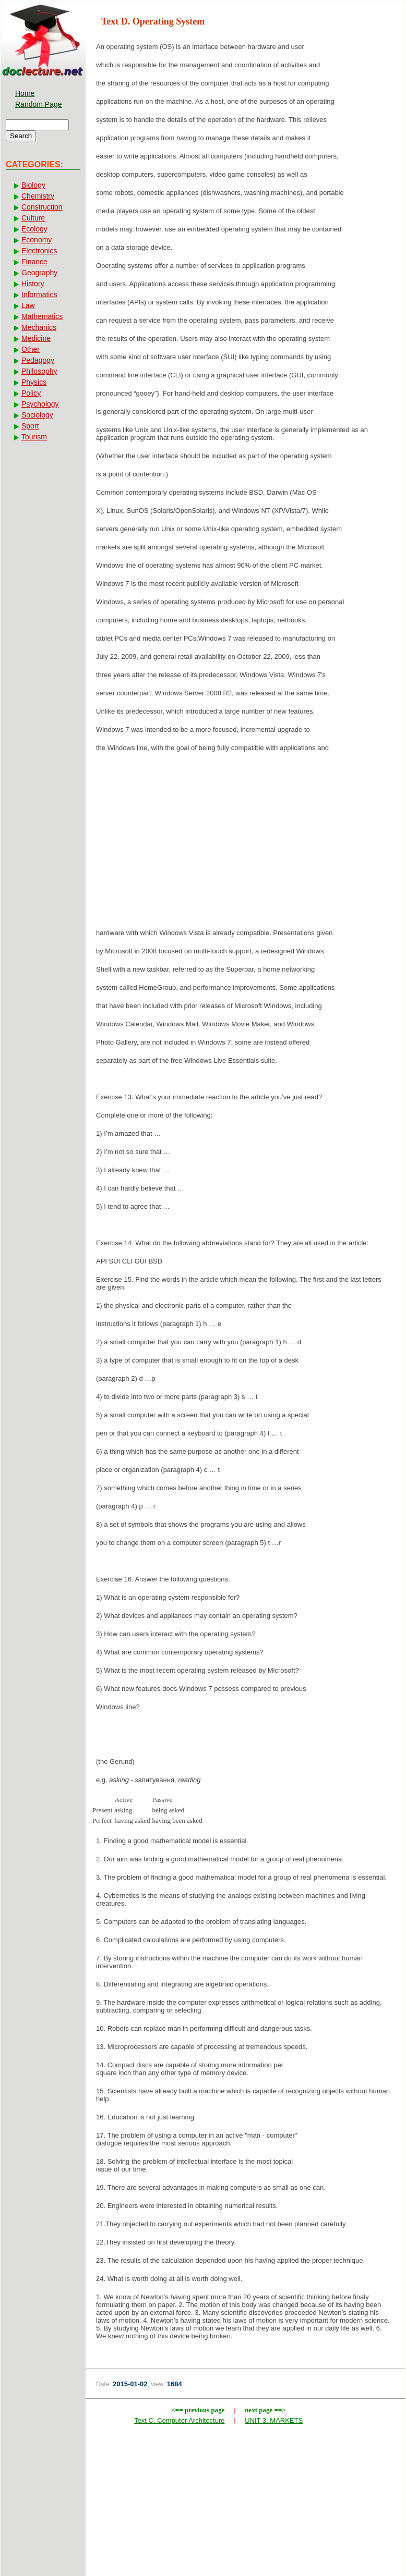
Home (24, 93)
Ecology (34, 229)
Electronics (39, 251)
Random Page (38, 104)
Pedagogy (37, 360)
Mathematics (42, 316)
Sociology (37, 415)
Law (28, 305)
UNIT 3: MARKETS (274, 2420)
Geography (39, 272)
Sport (30, 426)
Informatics (39, 294)
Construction (42, 207)
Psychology (40, 404)
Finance (34, 261)
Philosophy (39, 371)
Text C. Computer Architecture (179, 2420)
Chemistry (37, 196)
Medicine (36, 338)
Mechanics (38, 327)
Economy (36, 240)
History (32, 283)
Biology (33, 185)
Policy (31, 393)
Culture (33, 218)
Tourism (34, 437)
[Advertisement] (245, 843)
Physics (33, 382)
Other (30, 349)
